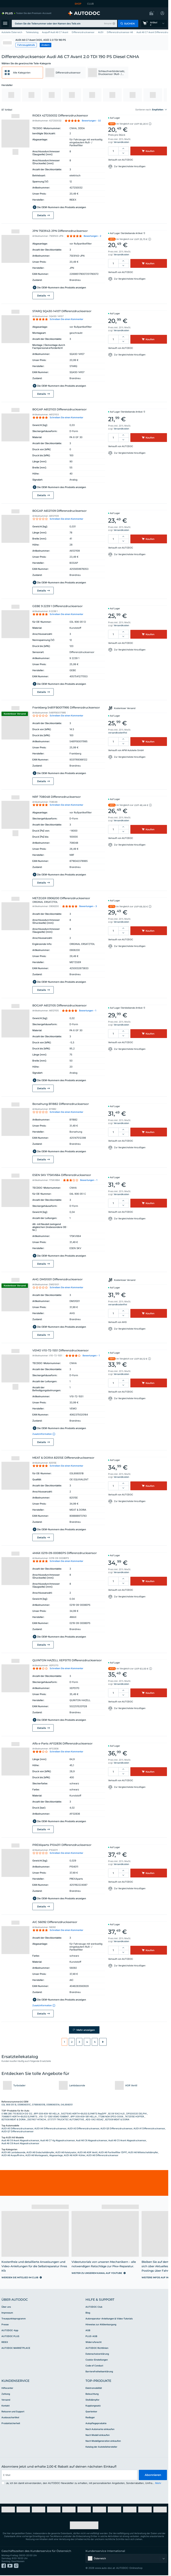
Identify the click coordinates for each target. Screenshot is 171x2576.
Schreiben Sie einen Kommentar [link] (66, 319)
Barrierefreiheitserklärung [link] (99, 2371)
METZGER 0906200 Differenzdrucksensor (61, 900)
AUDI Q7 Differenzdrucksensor (17, 2131)
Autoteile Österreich (11, 32)
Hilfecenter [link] (7, 2388)
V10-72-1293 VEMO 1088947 (54, 2116)
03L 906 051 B (8, 2104)
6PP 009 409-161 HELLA (47, 2113)
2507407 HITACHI (37, 2119)
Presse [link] (5, 2324)
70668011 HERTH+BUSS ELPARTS (19, 2116)
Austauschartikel (10, 2417)
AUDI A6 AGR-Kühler (74, 2155)
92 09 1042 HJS (116, 2113)
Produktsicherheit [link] (10, 2423)
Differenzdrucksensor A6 (120, 32)
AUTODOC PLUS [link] (10, 2336)
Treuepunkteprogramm (13, 2318)
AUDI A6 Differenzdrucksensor (102, 2155)
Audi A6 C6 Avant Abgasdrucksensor (20, 2140)
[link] (26, 13)
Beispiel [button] (108, 23)
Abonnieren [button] (153, 2475)
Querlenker (91, 2411)
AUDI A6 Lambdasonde (13, 2152)
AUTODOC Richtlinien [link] (97, 2348)
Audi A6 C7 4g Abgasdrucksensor (57, 2140)
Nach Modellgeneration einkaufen (103, 2441)
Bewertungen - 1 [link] (87, 1010)
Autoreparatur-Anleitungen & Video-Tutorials (109, 2318)
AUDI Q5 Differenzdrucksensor (116, 2128)
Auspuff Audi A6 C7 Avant (55, 32)
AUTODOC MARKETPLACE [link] (15, 2348)
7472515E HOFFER (135, 2116)
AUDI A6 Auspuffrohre (12, 2155)
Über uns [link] (6, 2306)
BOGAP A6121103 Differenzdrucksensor (59, 409)
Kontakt (5, 2405)
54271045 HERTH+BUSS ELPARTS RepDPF (84, 2113)
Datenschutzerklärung (97, 2353)
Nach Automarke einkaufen (100, 2429)
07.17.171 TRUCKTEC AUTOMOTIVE (66, 2119)
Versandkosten (121, 142)
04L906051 (67, 2104)
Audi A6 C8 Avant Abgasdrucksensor (20, 2143)
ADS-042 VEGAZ (95, 2119)
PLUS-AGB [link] (91, 2336)
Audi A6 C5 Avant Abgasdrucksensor (127, 2140)
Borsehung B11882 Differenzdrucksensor (60, 1104)
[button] (152, 13)
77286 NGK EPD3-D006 (111, 2116)
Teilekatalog (32, 32)
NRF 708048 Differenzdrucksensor (56, 796)
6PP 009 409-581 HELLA (84, 2116)
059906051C (24, 2104)
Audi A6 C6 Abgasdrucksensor (91, 2140)
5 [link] (94, 2041)
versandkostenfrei (117, 732)
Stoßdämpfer (92, 2399)
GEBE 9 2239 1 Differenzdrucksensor (57, 606)
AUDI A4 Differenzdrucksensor (50, 2128)
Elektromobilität (94, 2388)
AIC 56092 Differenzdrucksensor (54, 1922)
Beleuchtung (92, 2393)
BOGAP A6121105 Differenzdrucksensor (59, 1005)
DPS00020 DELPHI (136, 2113)
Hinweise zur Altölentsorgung (101, 2324)
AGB (88, 2330)
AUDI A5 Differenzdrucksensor (17, 2128)
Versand (5, 2399)
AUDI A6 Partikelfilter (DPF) (113, 2152)
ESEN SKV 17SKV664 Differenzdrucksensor (61, 1175)
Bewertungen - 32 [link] (91, 120)
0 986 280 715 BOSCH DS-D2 (17, 2113)
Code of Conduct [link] (94, 2365)
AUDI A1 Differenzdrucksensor (149, 2128)
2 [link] (71, 2041)
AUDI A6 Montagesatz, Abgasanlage (44, 2155)
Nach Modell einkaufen (98, 2435)
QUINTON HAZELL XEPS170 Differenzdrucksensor (67, 1660)
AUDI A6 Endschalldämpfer (40, 2152)
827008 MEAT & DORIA (13, 2119)
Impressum (7, 2312)
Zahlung (5, 2393)
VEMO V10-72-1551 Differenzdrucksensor (60, 1350)
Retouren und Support (12, 2411)
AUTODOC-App (9, 2330)
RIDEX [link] (4, 2342)
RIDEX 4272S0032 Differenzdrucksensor (60, 115)
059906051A (53, 2104)
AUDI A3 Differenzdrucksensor (83, 2128)
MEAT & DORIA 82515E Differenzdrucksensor (63, 1457)
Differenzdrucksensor (83, 32)
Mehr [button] (158, 2483)
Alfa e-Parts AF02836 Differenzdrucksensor (62, 1743)
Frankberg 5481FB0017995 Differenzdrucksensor (66, 707)
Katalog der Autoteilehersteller (101, 2446)
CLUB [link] (90, 3)
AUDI (100, 32)
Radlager (90, 2417)
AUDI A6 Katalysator (65, 2152)
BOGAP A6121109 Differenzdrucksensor (59, 510)
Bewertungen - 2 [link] (92, 236)
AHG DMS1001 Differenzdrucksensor (57, 1279)
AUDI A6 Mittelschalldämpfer (143, 2152)
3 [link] (79, 2041)
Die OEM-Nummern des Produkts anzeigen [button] (61, 207)
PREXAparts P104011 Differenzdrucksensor (61, 1845)
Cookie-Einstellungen (97, 2359)
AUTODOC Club (94, 2306)
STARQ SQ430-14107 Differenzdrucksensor (61, 311)
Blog (88, 2312)
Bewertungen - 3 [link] (88, 906)
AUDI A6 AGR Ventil (87, 2152)
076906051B (38, 2104)
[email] (69, 2475)
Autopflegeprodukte (96, 2423)
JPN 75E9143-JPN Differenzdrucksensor (60, 231)
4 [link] (87, 2041)
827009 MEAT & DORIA (117, 2119)
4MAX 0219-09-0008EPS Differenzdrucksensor (64, 1553)
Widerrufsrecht (93, 2342)
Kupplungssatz (93, 2405)
